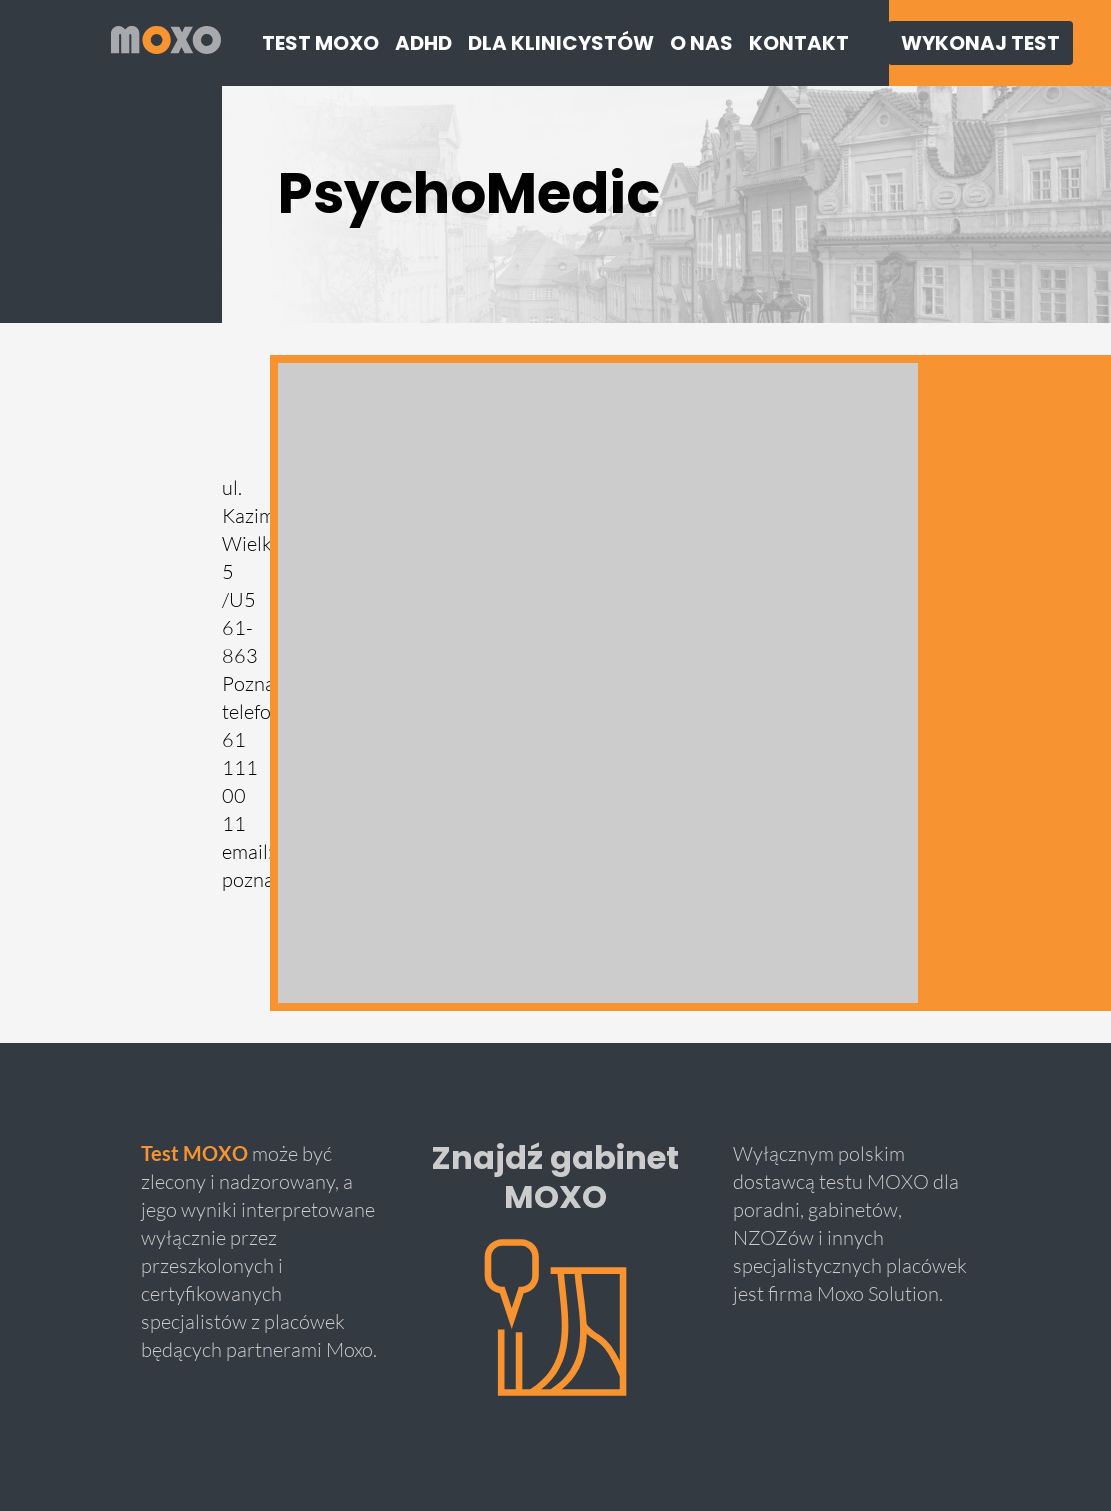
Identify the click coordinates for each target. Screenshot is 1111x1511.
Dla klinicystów (561, 43)
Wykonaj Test (980, 43)
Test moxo (320, 43)
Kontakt (799, 43)
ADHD (423, 43)
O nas (701, 43)
